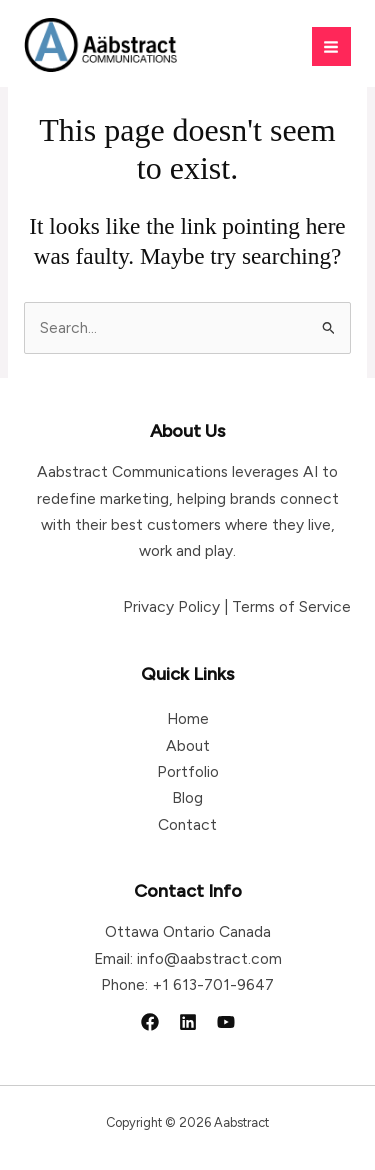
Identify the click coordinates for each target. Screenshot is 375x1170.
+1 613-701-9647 (213, 984)
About (188, 745)
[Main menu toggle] (331, 46)
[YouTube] (226, 1022)
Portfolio (188, 771)
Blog (187, 797)
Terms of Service (291, 606)
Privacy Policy (171, 606)
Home (188, 718)
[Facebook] (150, 1022)
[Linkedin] (188, 1022)
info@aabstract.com (209, 958)
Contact (187, 824)
